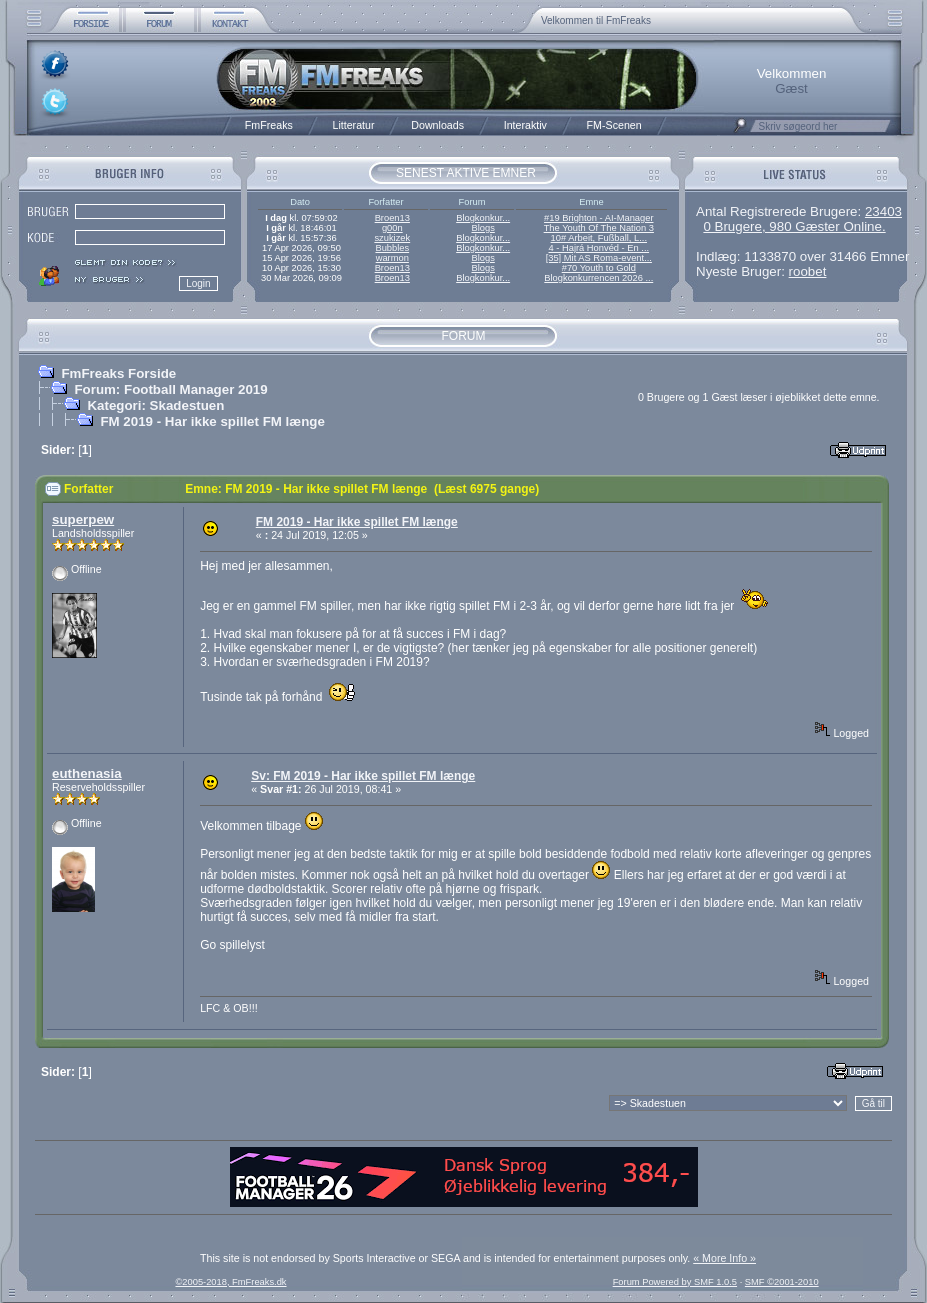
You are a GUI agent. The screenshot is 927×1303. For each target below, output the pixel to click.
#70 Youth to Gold (599, 268)
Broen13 (392, 218)
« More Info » (724, 1258)
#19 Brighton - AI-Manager (598, 218)
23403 (883, 211)
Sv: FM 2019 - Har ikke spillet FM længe (363, 776)
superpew (83, 519)
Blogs (482, 228)
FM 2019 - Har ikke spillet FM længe (212, 421)
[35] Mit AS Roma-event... (599, 258)
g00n (392, 228)
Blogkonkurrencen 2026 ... (598, 278)
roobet (808, 271)
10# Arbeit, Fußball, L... (599, 238)
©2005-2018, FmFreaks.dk (230, 1282)
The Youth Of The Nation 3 (599, 228)
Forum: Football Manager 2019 (170, 389)
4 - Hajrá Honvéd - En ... (599, 248)
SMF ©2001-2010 (782, 1282)
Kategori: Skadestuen (155, 405)
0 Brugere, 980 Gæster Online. (794, 226)
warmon (392, 258)
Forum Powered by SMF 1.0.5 (675, 1282)
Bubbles (392, 248)
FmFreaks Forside (118, 373)
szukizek (392, 238)
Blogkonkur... (483, 218)
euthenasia (87, 773)
